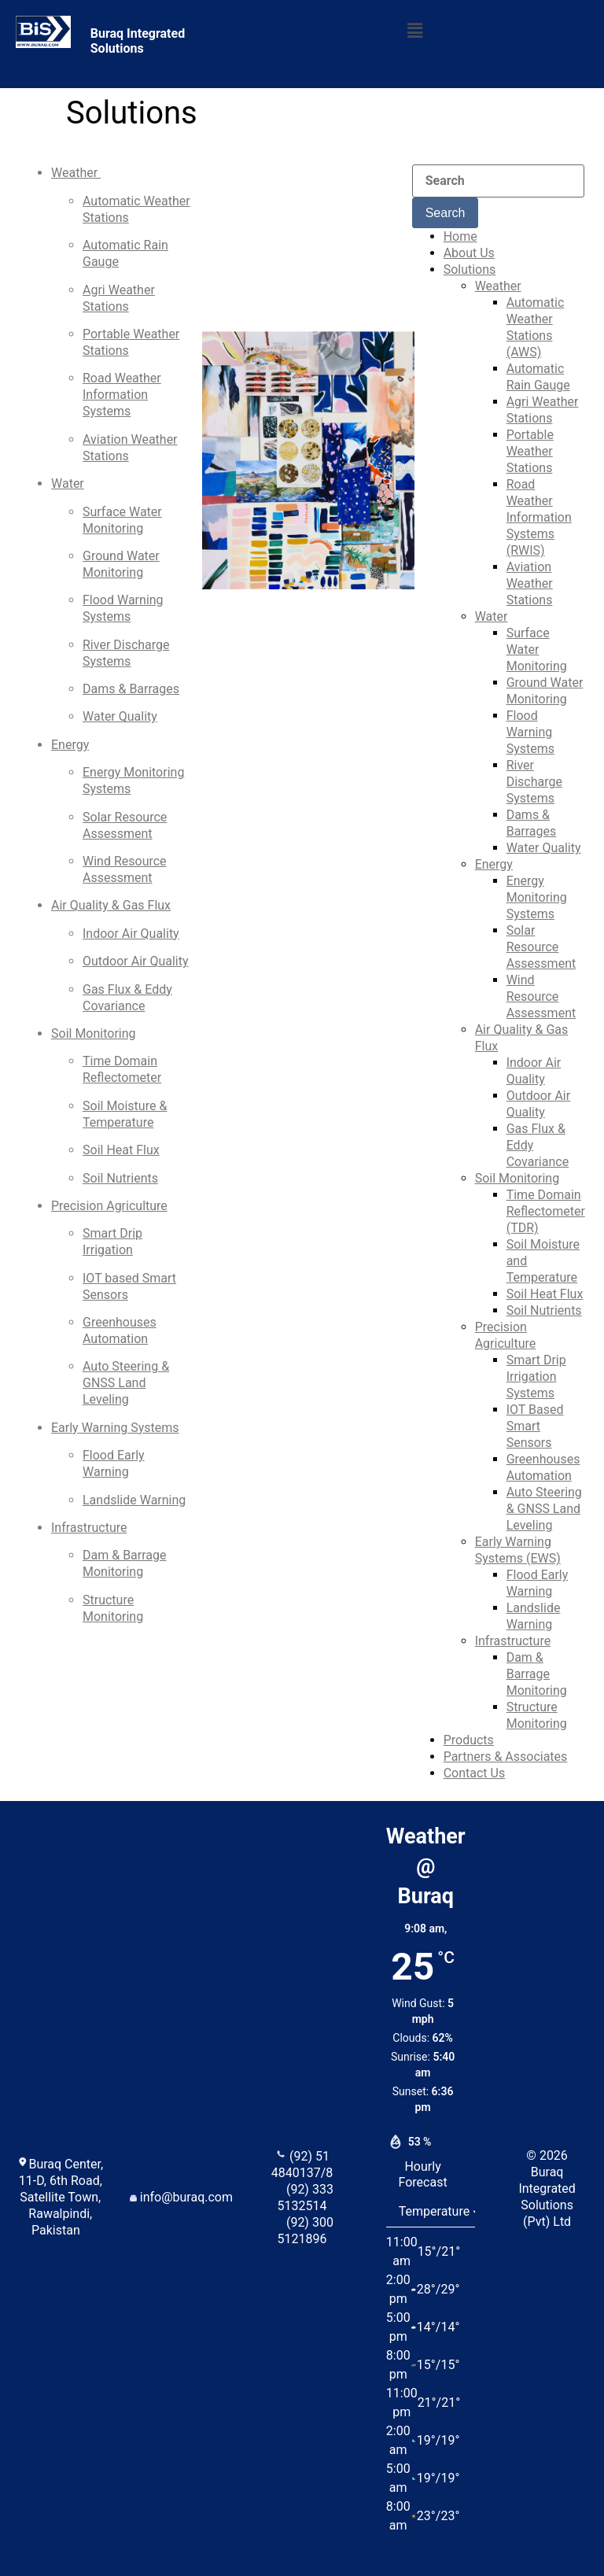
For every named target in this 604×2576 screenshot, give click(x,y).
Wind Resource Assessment (541, 996)
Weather (76, 172)
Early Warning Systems (115, 1427)
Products (469, 1740)
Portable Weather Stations (530, 451)
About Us (469, 252)
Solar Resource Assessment (541, 947)
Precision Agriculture (109, 1205)
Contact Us (475, 1773)
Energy (70, 744)
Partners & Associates (506, 1756)
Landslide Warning (134, 1500)
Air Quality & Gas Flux (111, 905)
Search (445, 213)
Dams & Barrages (131, 688)
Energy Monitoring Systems (536, 897)
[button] (414, 31)
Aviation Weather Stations (529, 583)
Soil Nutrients (120, 1178)
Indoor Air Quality (131, 933)
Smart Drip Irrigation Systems (536, 1377)
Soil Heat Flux (121, 1149)
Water (67, 483)
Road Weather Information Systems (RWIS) (539, 517)
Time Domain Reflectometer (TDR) (545, 1211)
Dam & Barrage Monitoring (536, 1674)
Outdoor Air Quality (136, 961)
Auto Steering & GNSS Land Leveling (126, 1383)
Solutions (470, 269)
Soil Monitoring (93, 1033)
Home (460, 236)
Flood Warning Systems (530, 732)
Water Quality (120, 716)
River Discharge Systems (534, 782)
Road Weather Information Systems (122, 395)
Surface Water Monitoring (536, 650)
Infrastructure (89, 1527)
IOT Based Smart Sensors (535, 1426)
